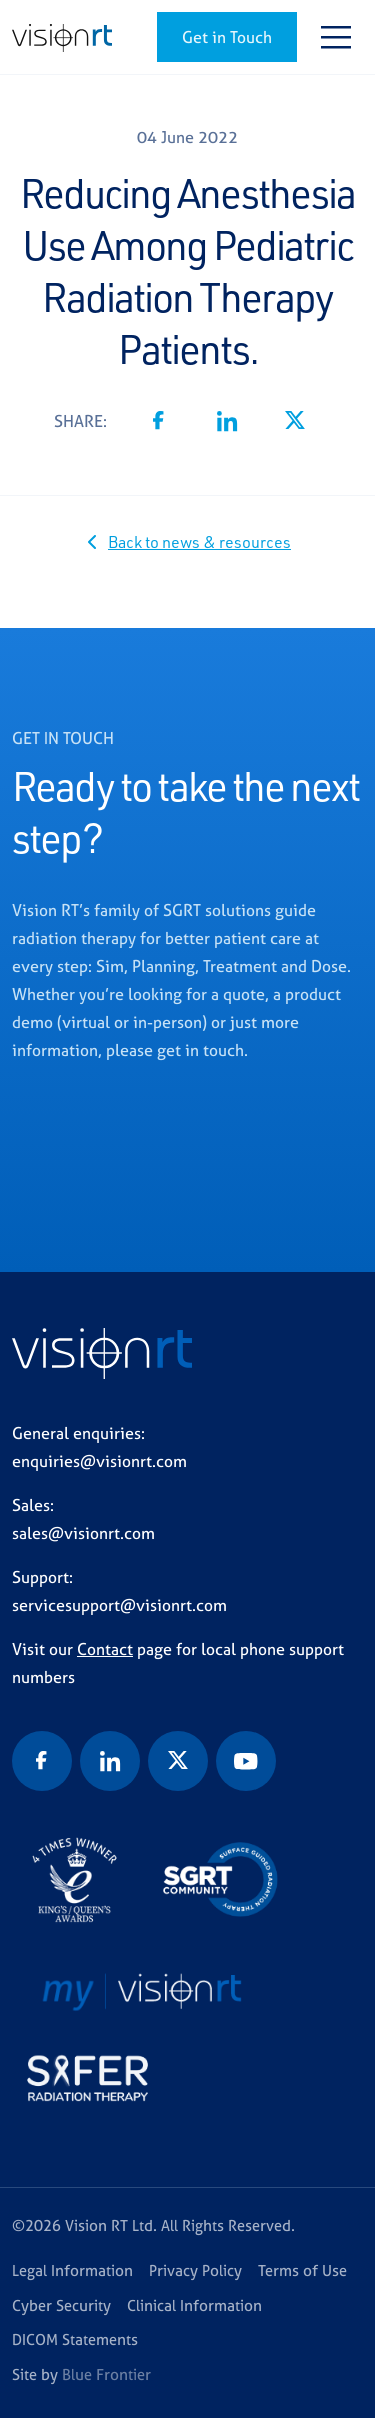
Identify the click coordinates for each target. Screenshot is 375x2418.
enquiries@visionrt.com (99, 1461)
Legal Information (72, 2270)
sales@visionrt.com (83, 1533)
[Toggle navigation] (336, 37)
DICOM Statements (75, 2339)
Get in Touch (227, 37)
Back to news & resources (199, 542)
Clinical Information (194, 2305)
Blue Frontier (106, 2374)
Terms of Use (302, 2270)
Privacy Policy (195, 2270)
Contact (105, 1649)
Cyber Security (61, 2305)
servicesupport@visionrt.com (119, 1605)
